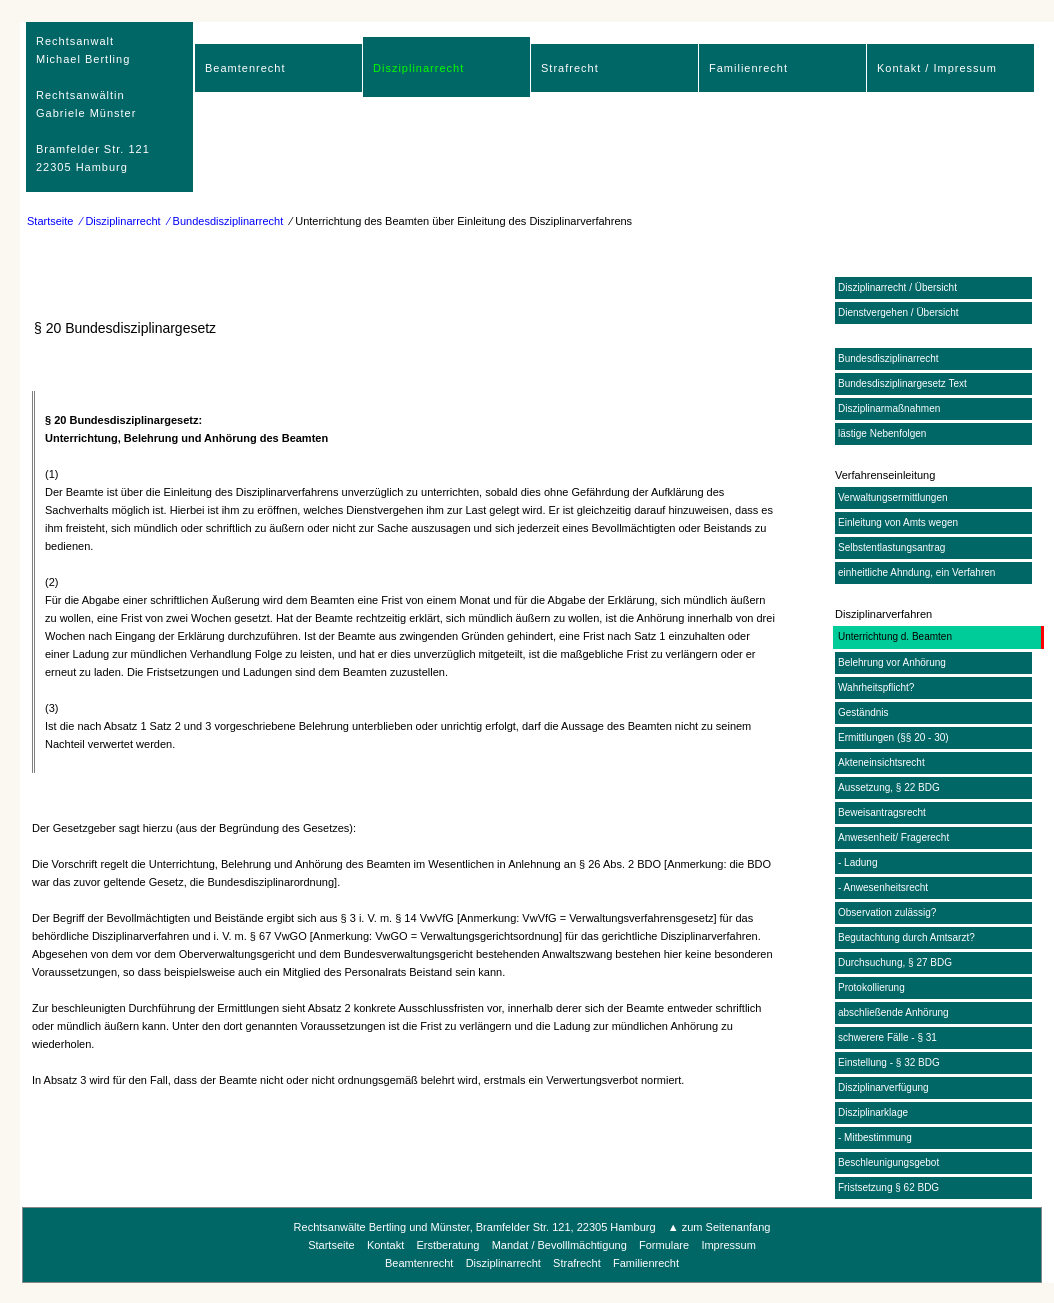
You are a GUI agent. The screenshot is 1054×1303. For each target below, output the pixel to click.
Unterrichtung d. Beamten (895, 636)
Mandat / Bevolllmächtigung (559, 1245)
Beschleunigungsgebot (888, 1162)
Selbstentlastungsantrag (891, 547)
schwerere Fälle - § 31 (887, 1037)
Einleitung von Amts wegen (898, 522)
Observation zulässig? (887, 912)
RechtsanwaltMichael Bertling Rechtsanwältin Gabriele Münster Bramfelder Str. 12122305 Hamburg (93, 104)
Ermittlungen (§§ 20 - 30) (893, 737)
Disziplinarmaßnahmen (889, 408)
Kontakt (385, 1245)
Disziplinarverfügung (883, 1087)
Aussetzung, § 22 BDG (889, 787)
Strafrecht (570, 68)
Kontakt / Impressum (937, 68)
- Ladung (857, 862)
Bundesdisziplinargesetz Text (902, 383)
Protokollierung (871, 987)
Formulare (664, 1245)
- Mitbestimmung (875, 1137)
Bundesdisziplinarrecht (888, 358)
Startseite (50, 221)
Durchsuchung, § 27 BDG (895, 962)
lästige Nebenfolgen (882, 433)
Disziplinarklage (873, 1112)
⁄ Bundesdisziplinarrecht (226, 221)
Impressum (728, 1245)
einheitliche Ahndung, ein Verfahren (916, 572)
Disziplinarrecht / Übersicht (897, 287)
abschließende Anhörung (893, 1012)
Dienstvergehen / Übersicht (898, 312)
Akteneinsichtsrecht (881, 762)
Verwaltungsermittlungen (893, 497)
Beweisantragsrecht (882, 812)
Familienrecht (748, 68)
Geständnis (863, 712)
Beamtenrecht (245, 68)
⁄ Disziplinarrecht (121, 221)
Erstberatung (447, 1245)
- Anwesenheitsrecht (883, 887)
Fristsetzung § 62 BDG (888, 1187)
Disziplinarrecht (418, 68)
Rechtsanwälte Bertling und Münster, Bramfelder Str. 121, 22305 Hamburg (475, 1227)
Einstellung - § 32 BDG (889, 1062)
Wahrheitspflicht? (876, 687)
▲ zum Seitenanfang (719, 1227)
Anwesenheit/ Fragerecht (893, 837)
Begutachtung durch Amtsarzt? (906, 937)
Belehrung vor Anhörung (892, 662)
